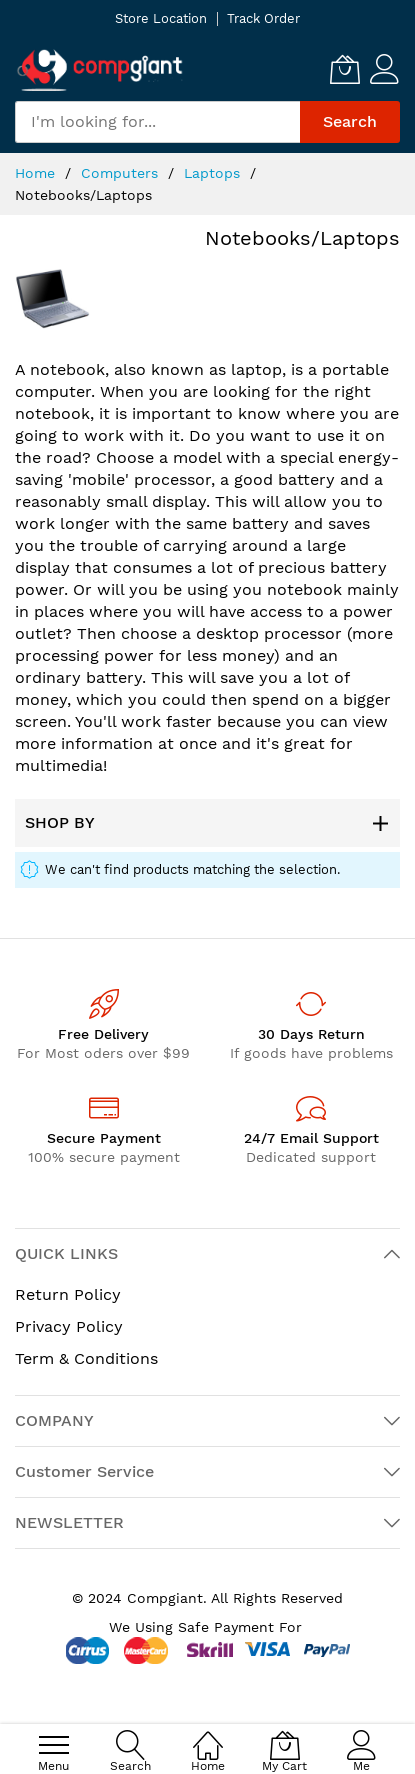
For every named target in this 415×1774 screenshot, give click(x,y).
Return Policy (68, 1294)
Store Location (161, 18)
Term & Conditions (86, 1358)
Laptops (214, 173)
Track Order (263, 18)
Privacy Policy (69, 1326)
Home (37, 173)
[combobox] (157, 122)
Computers (122, 173)
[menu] (54, 1745)
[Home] (208, 1734)
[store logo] (100, 69)
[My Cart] (345, 69)
